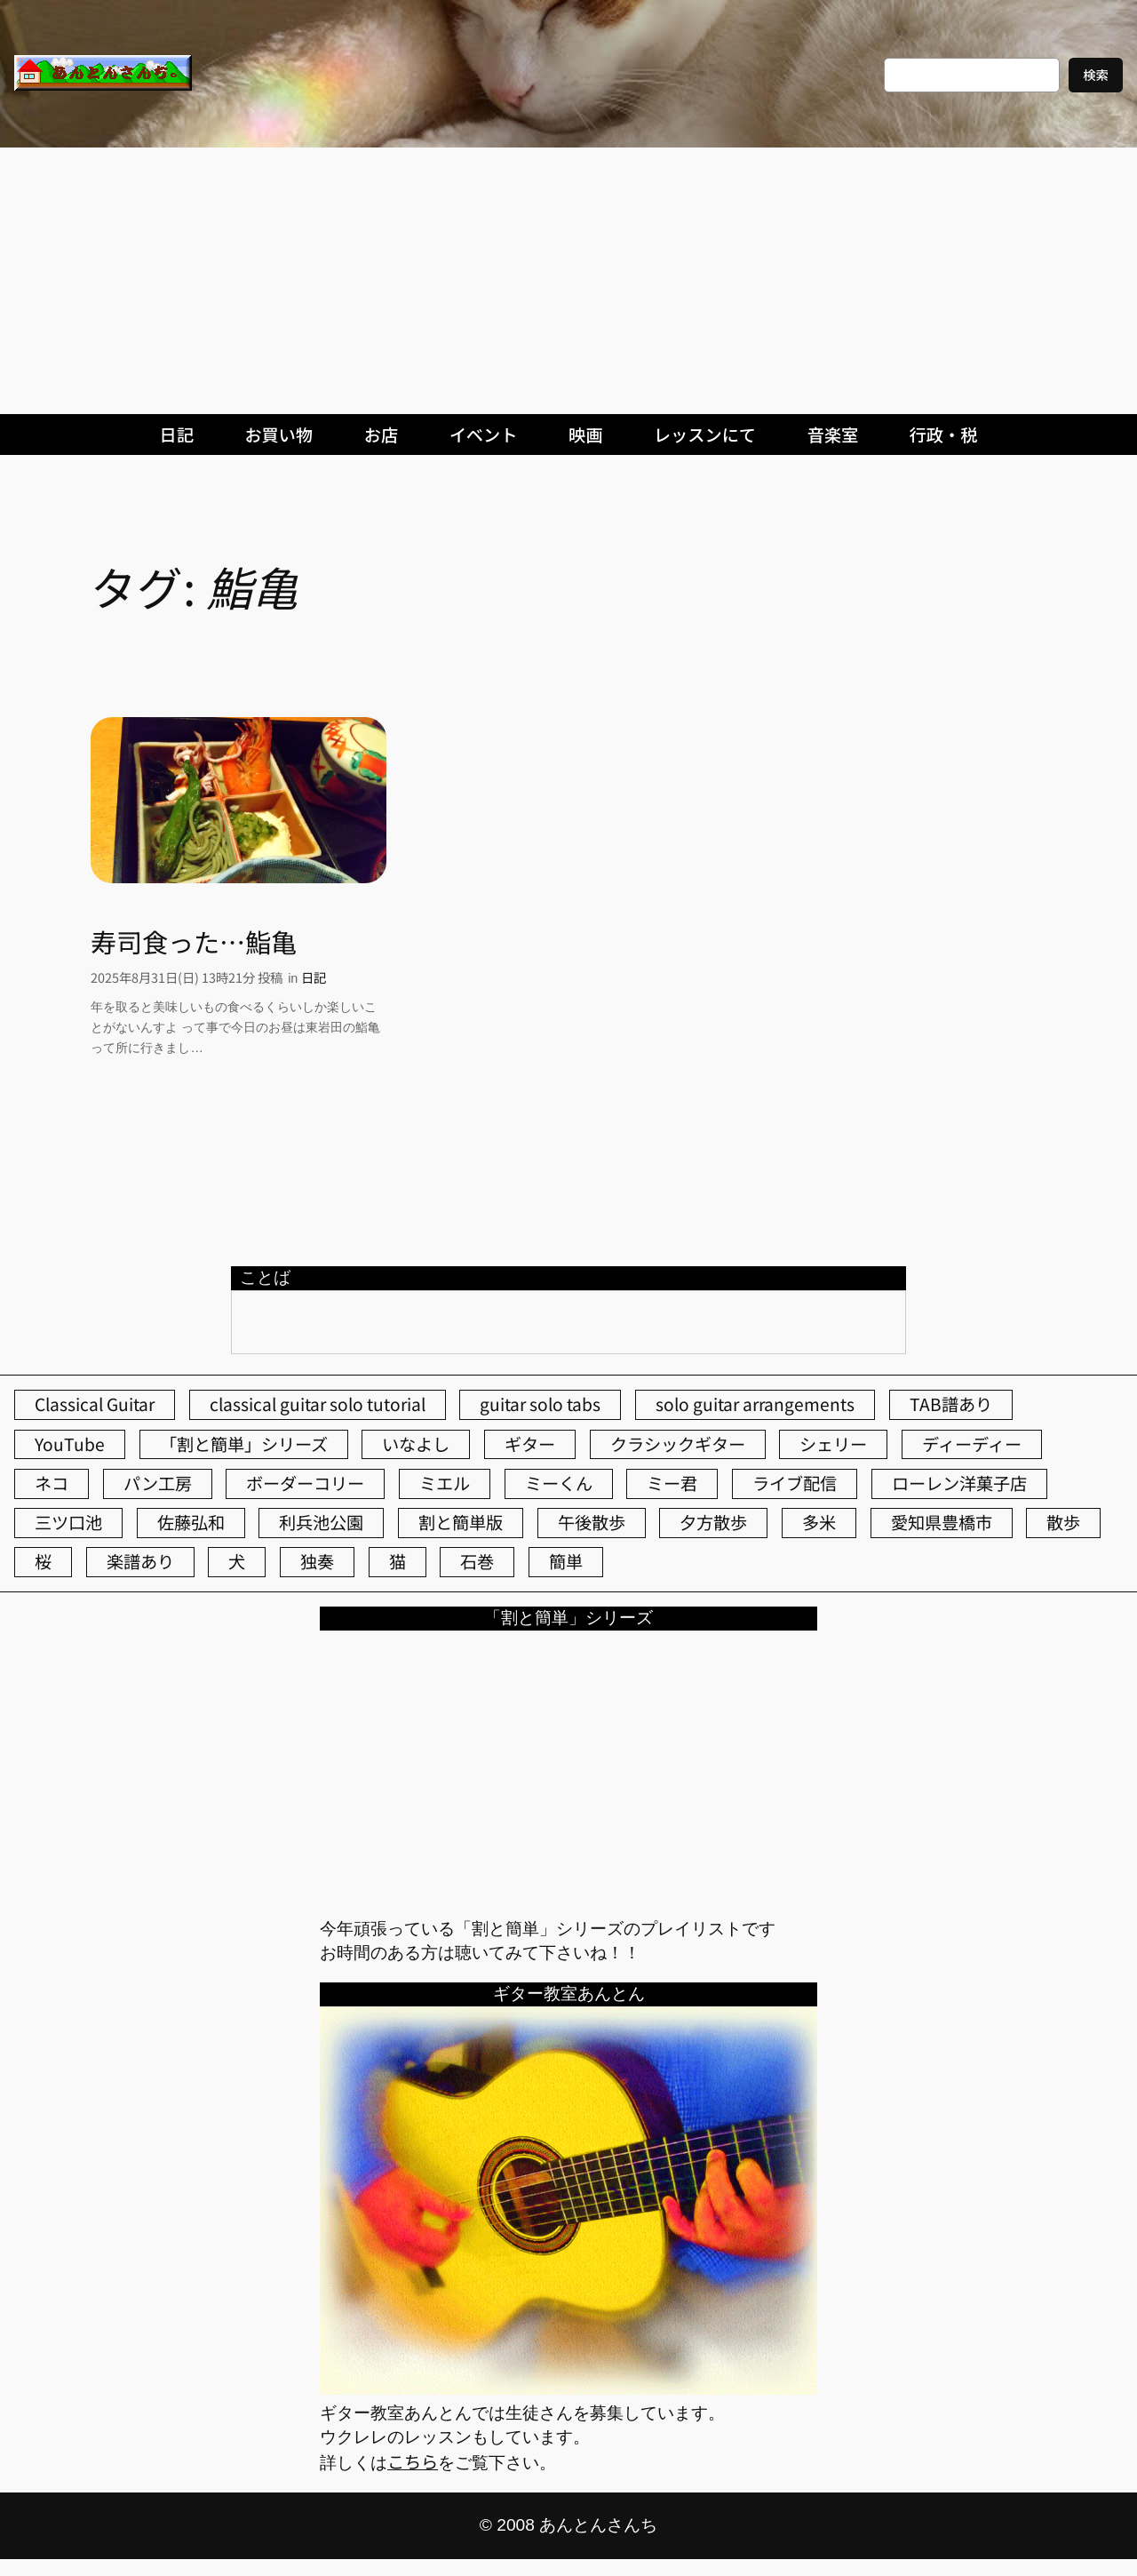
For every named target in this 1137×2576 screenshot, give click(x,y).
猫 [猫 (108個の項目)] (397, 1561)
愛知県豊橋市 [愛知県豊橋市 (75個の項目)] (941, 1522)
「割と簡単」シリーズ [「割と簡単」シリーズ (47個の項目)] (244, 1444)
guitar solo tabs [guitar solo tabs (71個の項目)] (540, 1404)
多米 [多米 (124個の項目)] (819, 1522)
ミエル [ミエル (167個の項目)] (444, 1483)
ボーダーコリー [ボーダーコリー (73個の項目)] (305, 1483)
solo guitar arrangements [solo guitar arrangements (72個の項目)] (755, 1404)
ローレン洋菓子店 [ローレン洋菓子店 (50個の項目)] (959, 1483)
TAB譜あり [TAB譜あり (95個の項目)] (951, 1404)
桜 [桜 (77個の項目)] (43, 1561)
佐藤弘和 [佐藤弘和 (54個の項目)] (191, 1522)
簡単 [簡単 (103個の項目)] (566, 1561)
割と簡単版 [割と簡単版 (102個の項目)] (460, 1522)
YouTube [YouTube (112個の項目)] (70, 1444)
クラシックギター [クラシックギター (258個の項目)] (677, 1444)
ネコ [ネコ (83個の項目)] (51, 1483)
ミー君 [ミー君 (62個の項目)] (672, 1483)
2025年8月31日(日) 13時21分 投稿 (186, 977)
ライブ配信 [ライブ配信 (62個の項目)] (794, 1483)
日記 (313, 977)
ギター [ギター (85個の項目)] (530, 1444)
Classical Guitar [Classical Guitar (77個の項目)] (95, 1404)
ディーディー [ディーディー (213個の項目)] (972, 1444)
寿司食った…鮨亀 (194, 941)
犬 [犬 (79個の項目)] (236, 1561)
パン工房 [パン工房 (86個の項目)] (157, 1483)
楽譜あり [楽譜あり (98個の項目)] (140, 1561)
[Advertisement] (568, 280)
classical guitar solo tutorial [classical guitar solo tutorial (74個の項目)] (317, 1404)
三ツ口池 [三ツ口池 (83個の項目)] (68, 1522)
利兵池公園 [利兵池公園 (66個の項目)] (321, 1522)
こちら (412, 2461)
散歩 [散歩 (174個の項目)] (1063, 1522)
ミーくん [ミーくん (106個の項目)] (558, 1483)
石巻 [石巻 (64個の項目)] (477, 1561)
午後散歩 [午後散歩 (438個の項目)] (591, 1522)
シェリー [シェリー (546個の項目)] (833, 1444)
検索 (1096, 74)
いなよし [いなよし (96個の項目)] (415, 1444)
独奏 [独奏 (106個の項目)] (317, 1561)
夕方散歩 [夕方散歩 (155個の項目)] (713, 1522)
